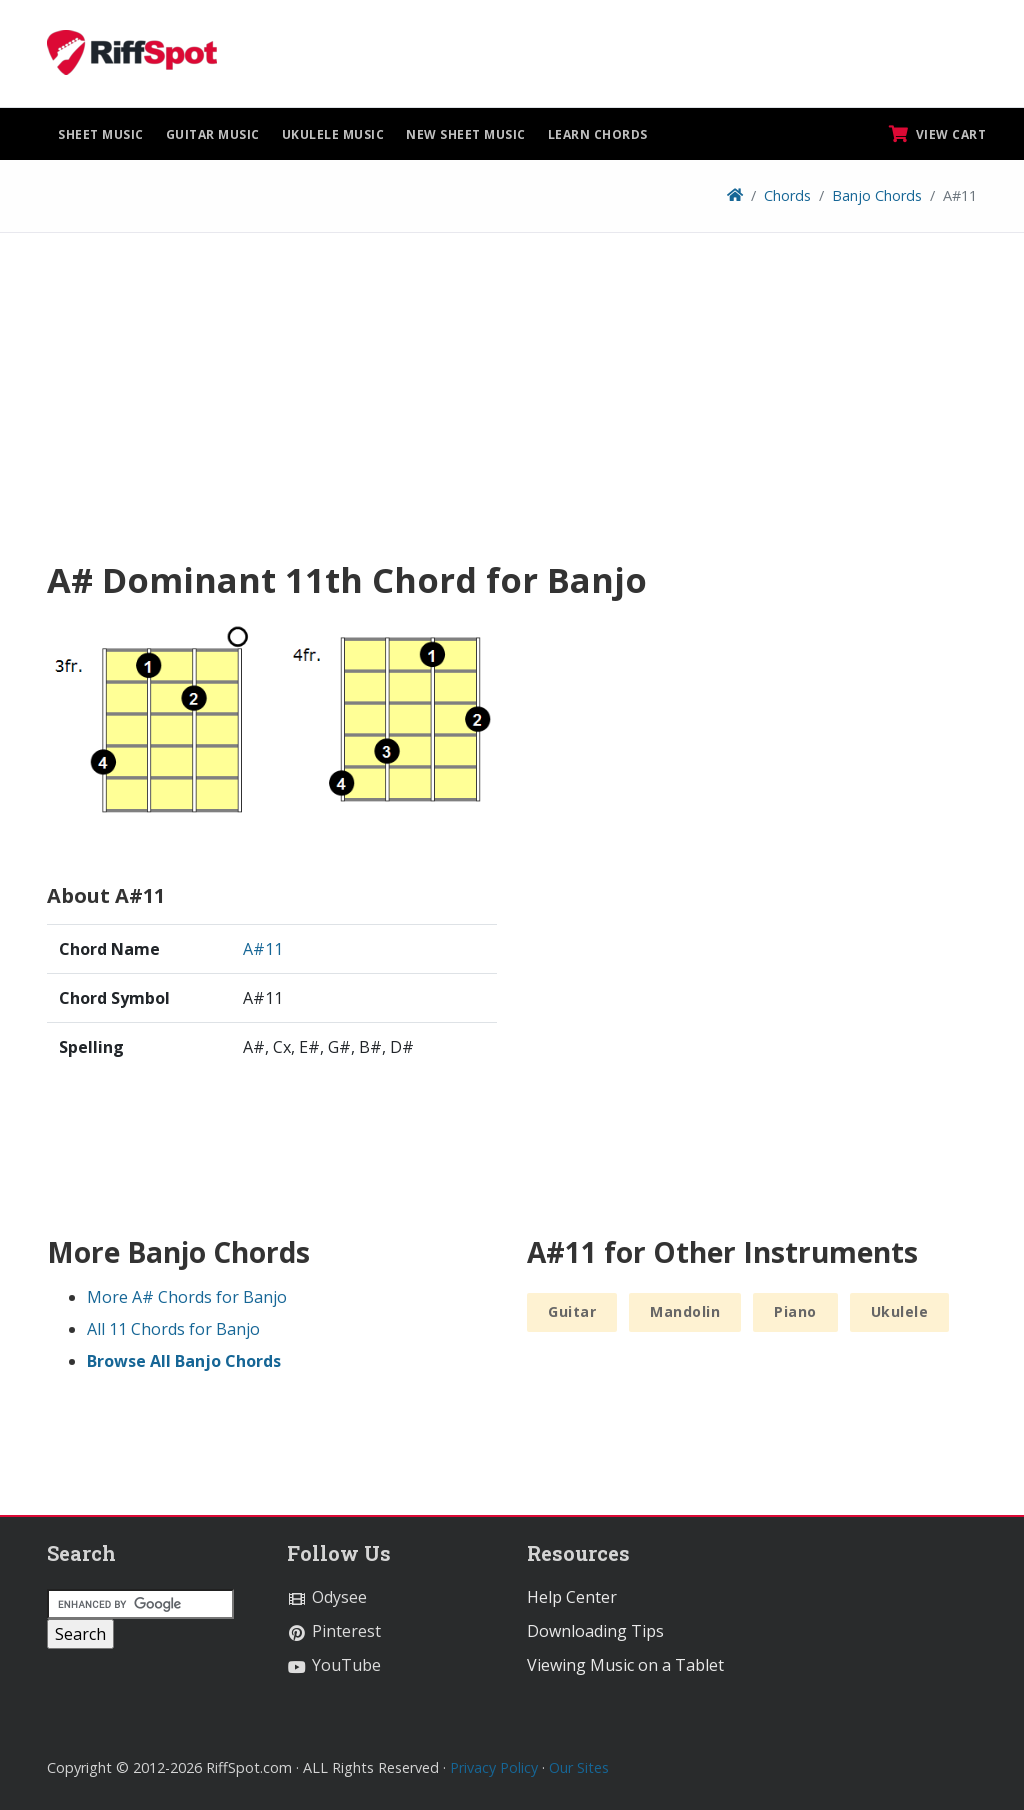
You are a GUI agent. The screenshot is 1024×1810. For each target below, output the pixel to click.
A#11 (263, 949)
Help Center (572, 1597)
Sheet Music (101, 134)
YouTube (334, 1665)
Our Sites (579, 1767)
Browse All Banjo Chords (184, 1361)
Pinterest (334, 1631)
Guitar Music (213, 134)
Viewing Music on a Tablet (625, 1665)
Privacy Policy (494, 1767)
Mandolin (685, 1311)
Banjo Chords (877, 195)
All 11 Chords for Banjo (173, 1329)
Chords (787, 195)
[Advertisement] (512, 403)
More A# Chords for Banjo (187, 1297)
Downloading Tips (595, 1631)
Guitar (572, 1311)
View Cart (938, 134)
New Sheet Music (466, 134)
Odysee (327, 1597)
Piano (795, 1311)
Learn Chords (598, 134)
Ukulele (900, 1311)
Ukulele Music (333, 134)
